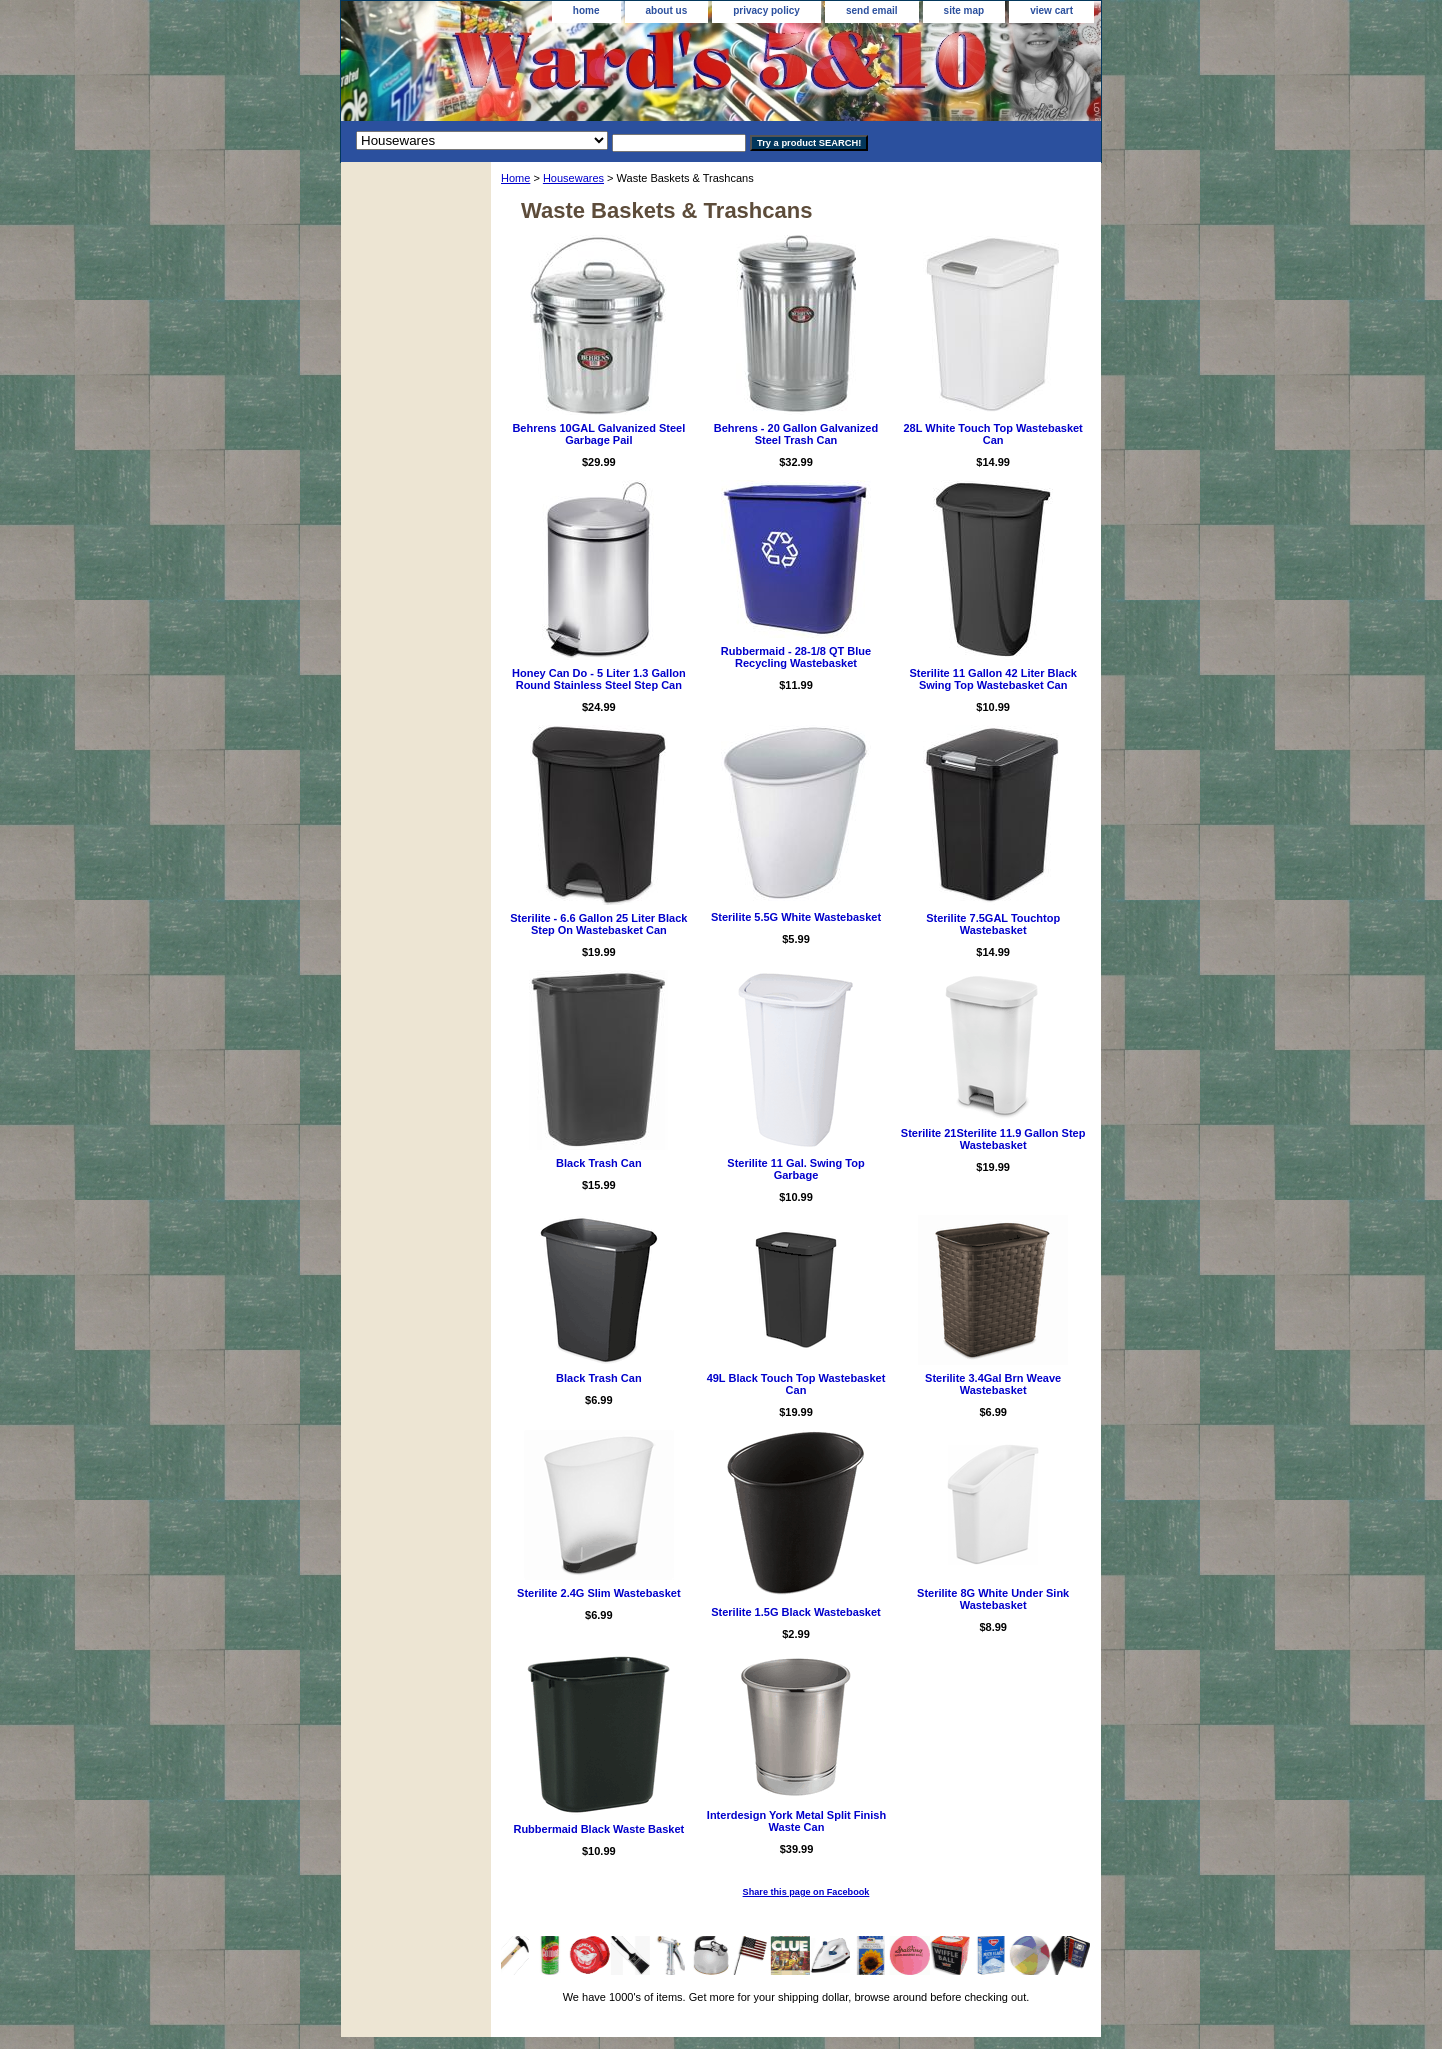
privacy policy (766, 10)
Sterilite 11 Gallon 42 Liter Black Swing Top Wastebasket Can (993, 679)
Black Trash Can (599, 1163)
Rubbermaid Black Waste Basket (598, 1829)
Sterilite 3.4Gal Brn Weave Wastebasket (993, 1384)
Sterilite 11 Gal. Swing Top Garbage (795, 1169)
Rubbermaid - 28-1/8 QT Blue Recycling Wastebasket (796, 657)
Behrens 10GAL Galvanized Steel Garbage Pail (598, 434)
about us (667, 10)
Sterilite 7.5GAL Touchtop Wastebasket (993, 924)
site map (964, 10)
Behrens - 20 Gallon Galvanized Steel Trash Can (796, 434)
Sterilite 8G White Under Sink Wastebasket (993, 1599)
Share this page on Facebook (806, 1892)
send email (872, 10)
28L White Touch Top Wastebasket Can (993, 434)
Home (515, 178)
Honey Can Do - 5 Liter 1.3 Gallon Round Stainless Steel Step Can (599, 679)
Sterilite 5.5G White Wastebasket (796, 917)
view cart (1051, 10)
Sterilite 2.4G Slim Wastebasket (598, 1593)
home (586, 10)
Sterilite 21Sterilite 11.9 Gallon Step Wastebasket (993, 1139)
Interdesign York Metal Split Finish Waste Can (796, 1821)
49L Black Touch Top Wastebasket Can (796, 1384)
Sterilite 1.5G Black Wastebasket (796, 1612)
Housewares (573, 178)
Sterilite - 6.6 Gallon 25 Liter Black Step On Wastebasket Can (598, 924)
